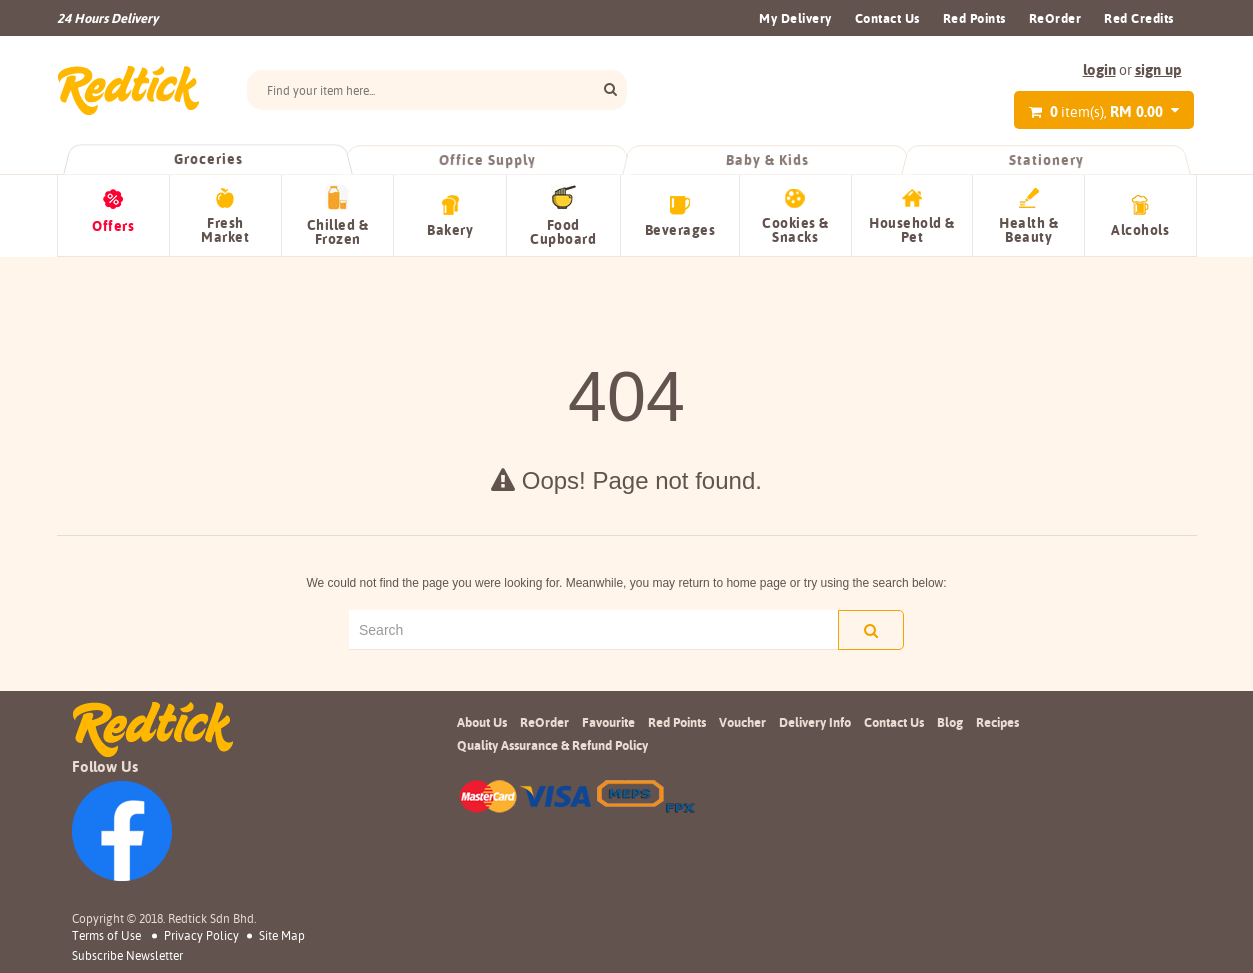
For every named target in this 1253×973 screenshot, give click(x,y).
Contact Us (887, 18)
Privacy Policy (201, 934)
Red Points (974, 18)
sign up (1158, 69)
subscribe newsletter (127, 956)
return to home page (732, 583)
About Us (482, 721)
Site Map (282, 934)
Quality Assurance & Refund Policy (552, 745)
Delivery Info (815, 721)
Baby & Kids (766, 160)
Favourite (608, 721)
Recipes (997, 721)
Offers (113, 226)
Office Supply (487, 160)
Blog (950, 721)
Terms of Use (106, 934)
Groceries (208, 159)
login (1099, 69)
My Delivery (795, 18)
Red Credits (1139, 18)
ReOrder (1055, 18)
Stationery (1046, 160)
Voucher (742, 721)
